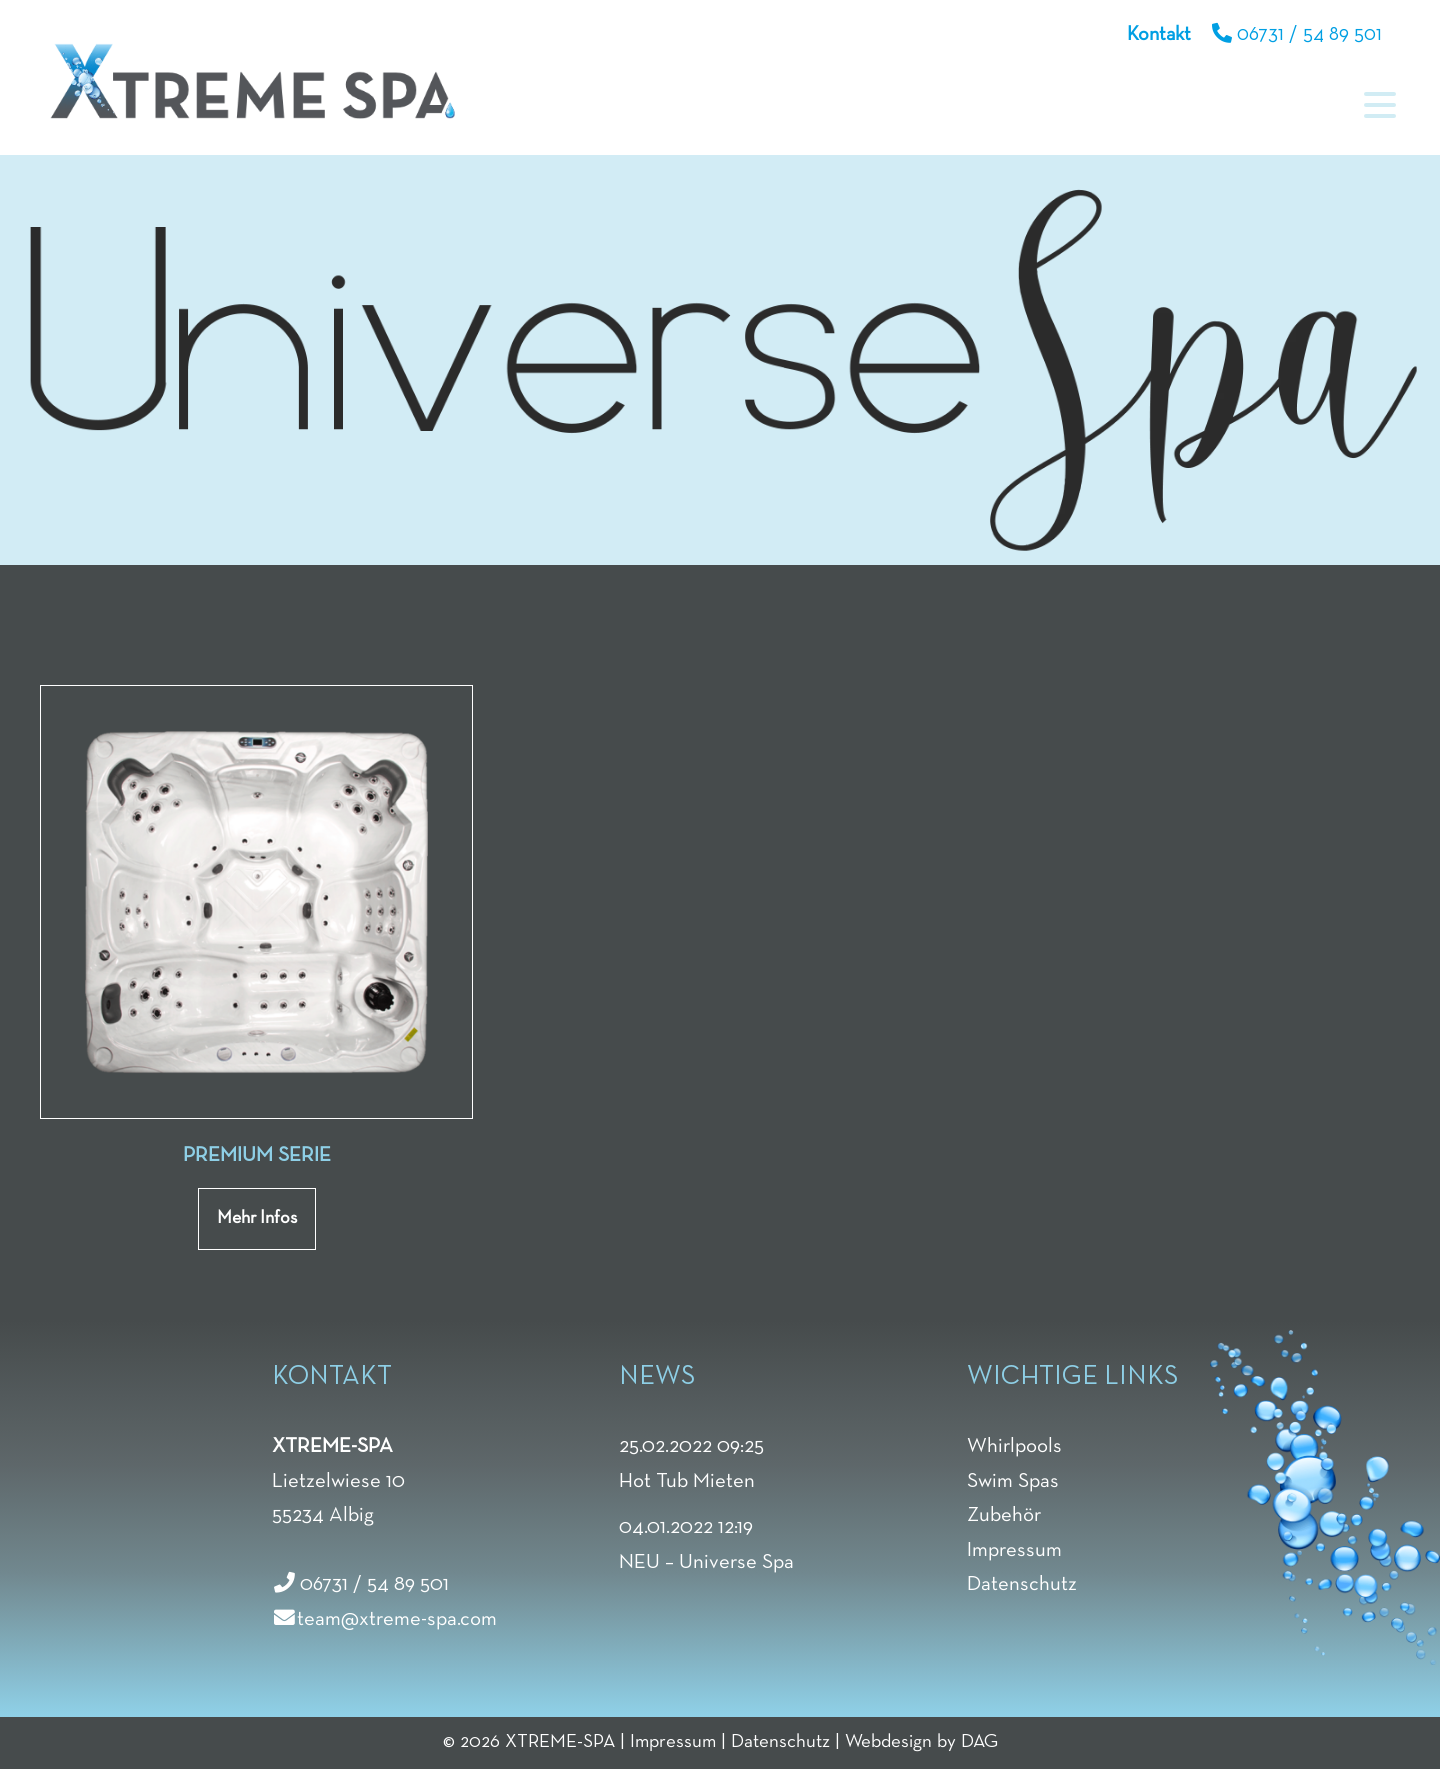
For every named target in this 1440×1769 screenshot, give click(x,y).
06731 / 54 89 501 (1309, 35)
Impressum (673, 1742)
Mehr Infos (257, 1218)
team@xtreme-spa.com (397, 1619)
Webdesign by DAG (921, 1742)
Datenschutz (780, 1742)
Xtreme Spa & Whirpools (252, 81)
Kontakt (1159, 35)
